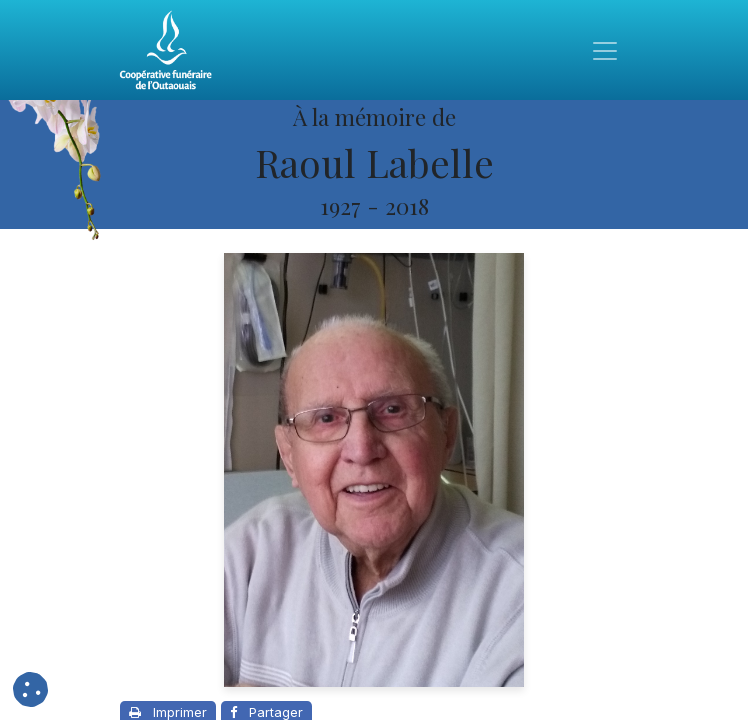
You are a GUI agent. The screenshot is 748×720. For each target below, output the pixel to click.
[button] (30, 689)
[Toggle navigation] (605, 50)
